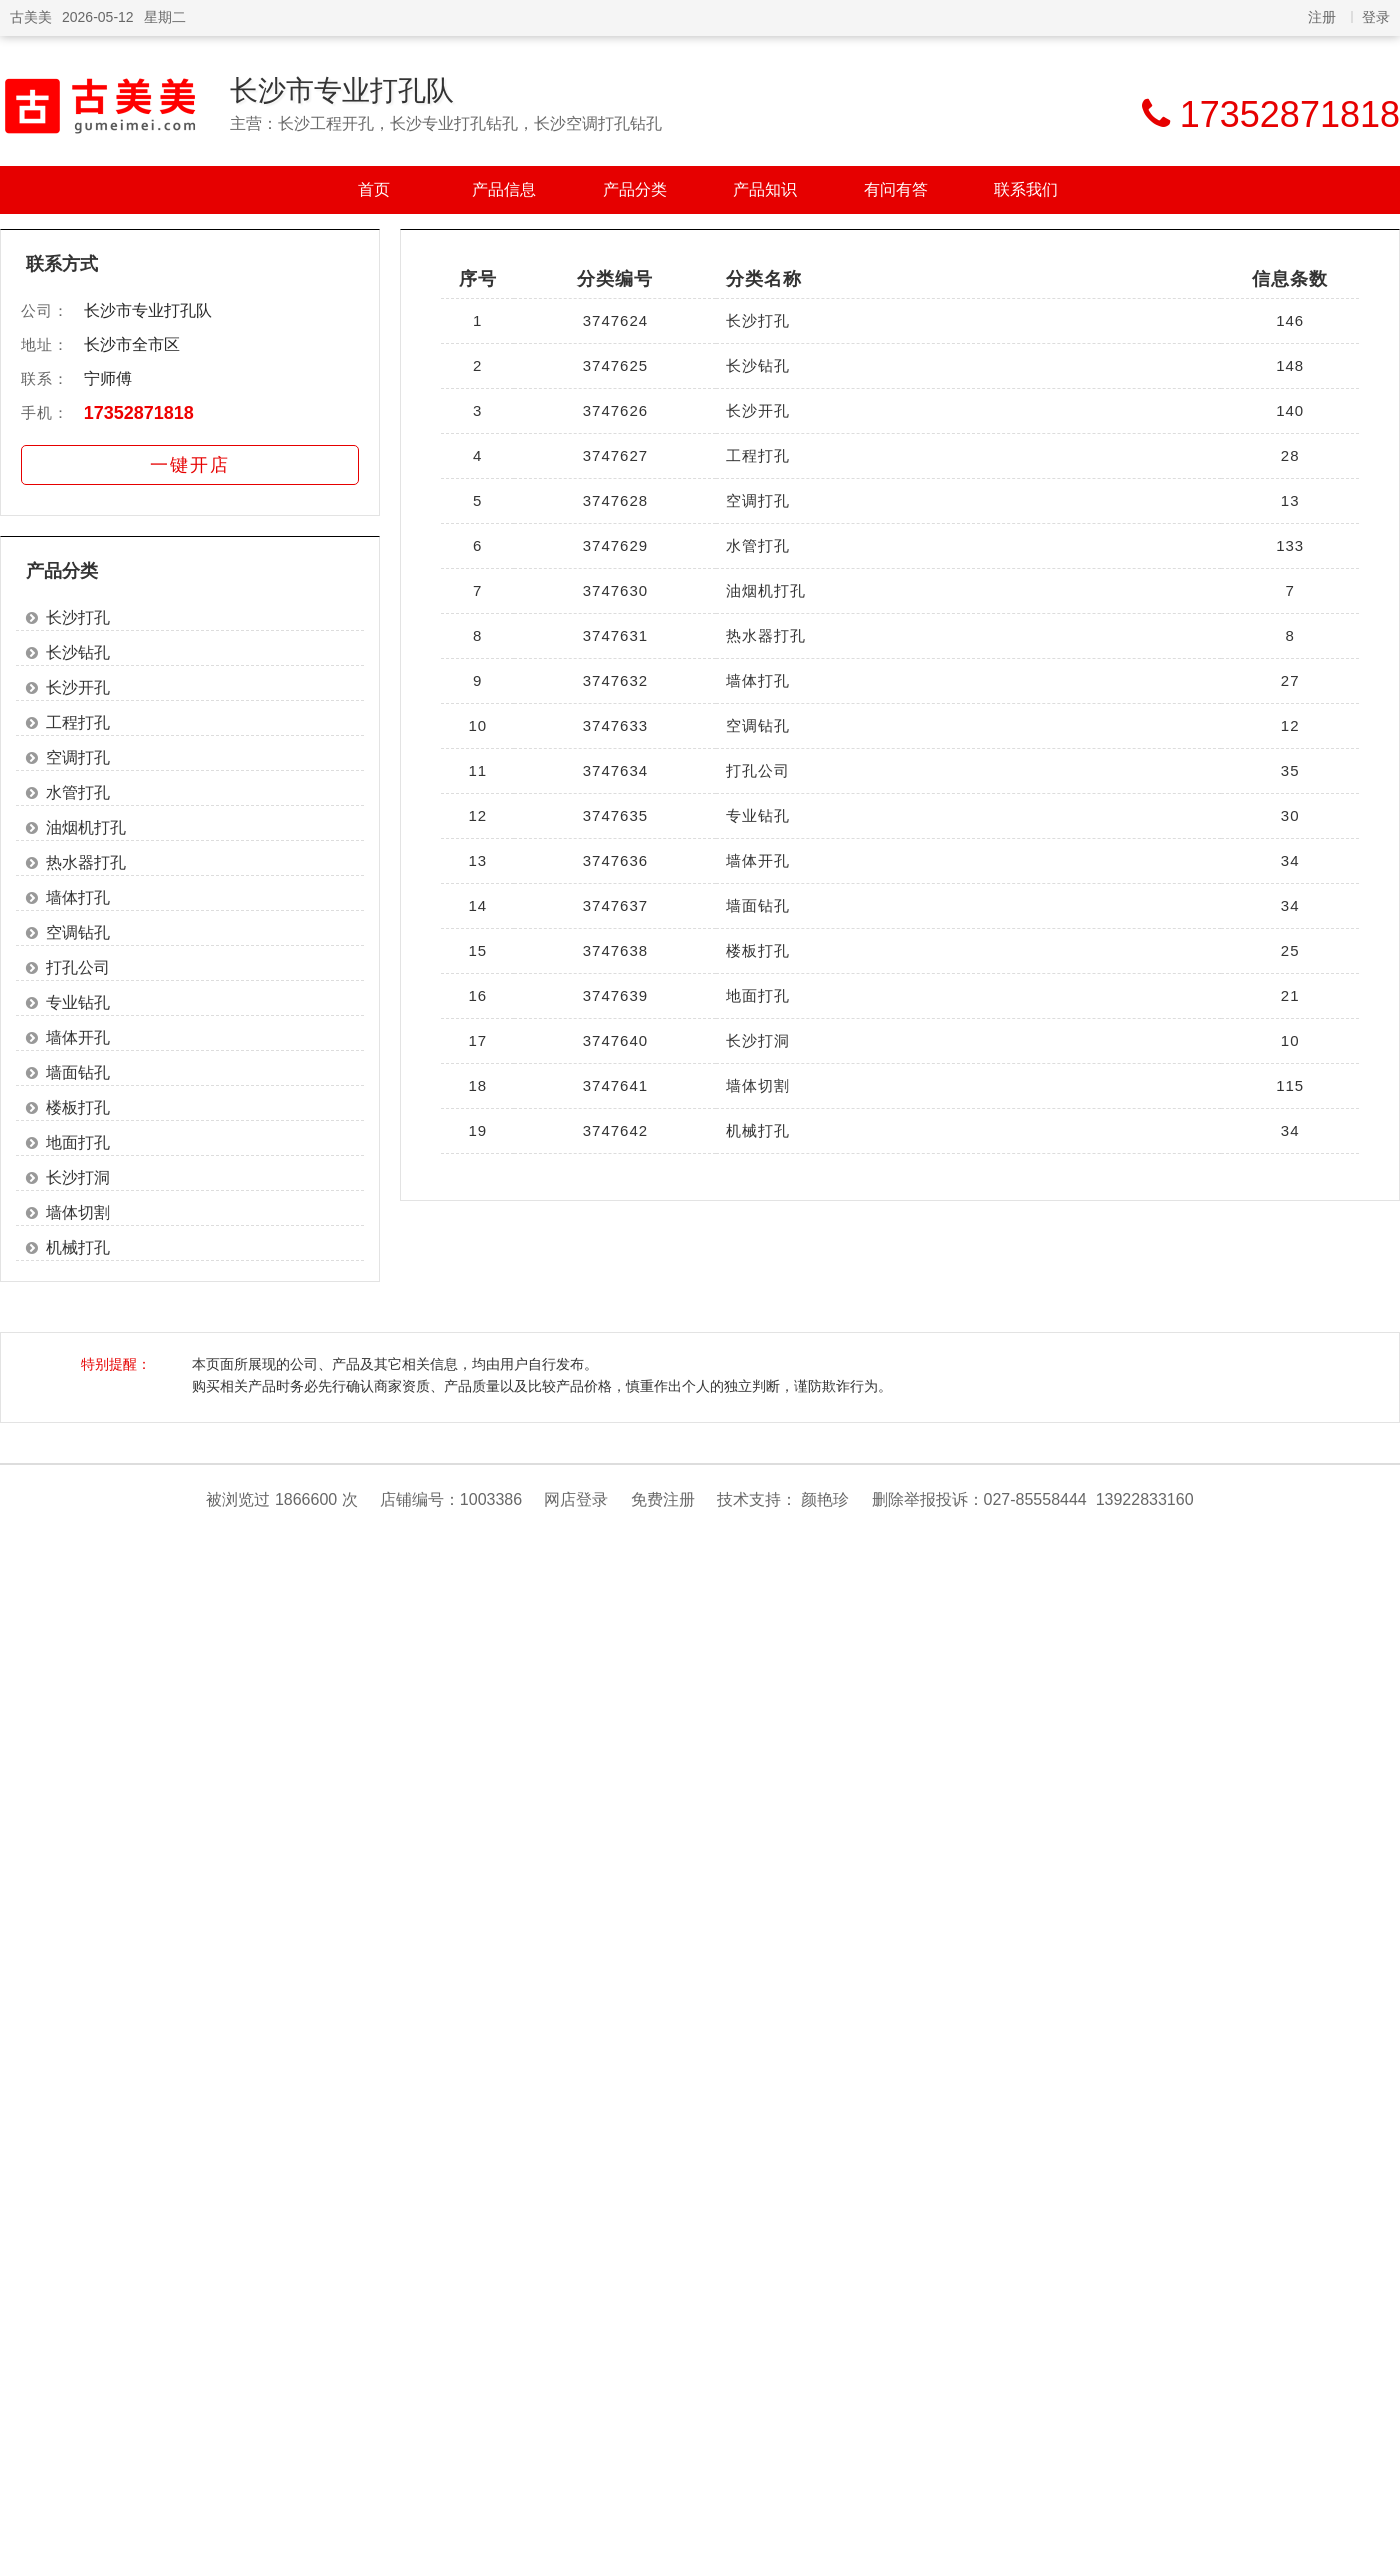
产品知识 (765, 189)
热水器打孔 (86, 862)
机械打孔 (78, 1247)
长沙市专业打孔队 (342, 90)
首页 (374, 189)
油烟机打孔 (86, 827)
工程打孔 (78, 722)
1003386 (491, 1499)
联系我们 (1026, 189)
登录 (1376, 17)
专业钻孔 (78, 1002)
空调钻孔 (78, 932)
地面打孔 (78, 1142)
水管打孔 (78, 792)
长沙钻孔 (78, 652)
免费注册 (663, 1499)
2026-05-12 (98, 17)
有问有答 (896, 189)
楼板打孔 (78, 1107)
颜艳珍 (825, 1499)
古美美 (31, 17)
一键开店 (190, 465)
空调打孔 (78, 757)
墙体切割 (78, 1212)
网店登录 (576, 1499)
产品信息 (504, 189)
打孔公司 (78, 967)
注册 (1322, 17)
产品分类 (635, 189)
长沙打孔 (78, 617)
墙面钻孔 (78, 1072)
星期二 (165, 17)
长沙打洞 (78, 1177)
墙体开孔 (78, 1037)
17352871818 (139, 413)
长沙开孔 (78, 687)
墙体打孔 (78, 897)
